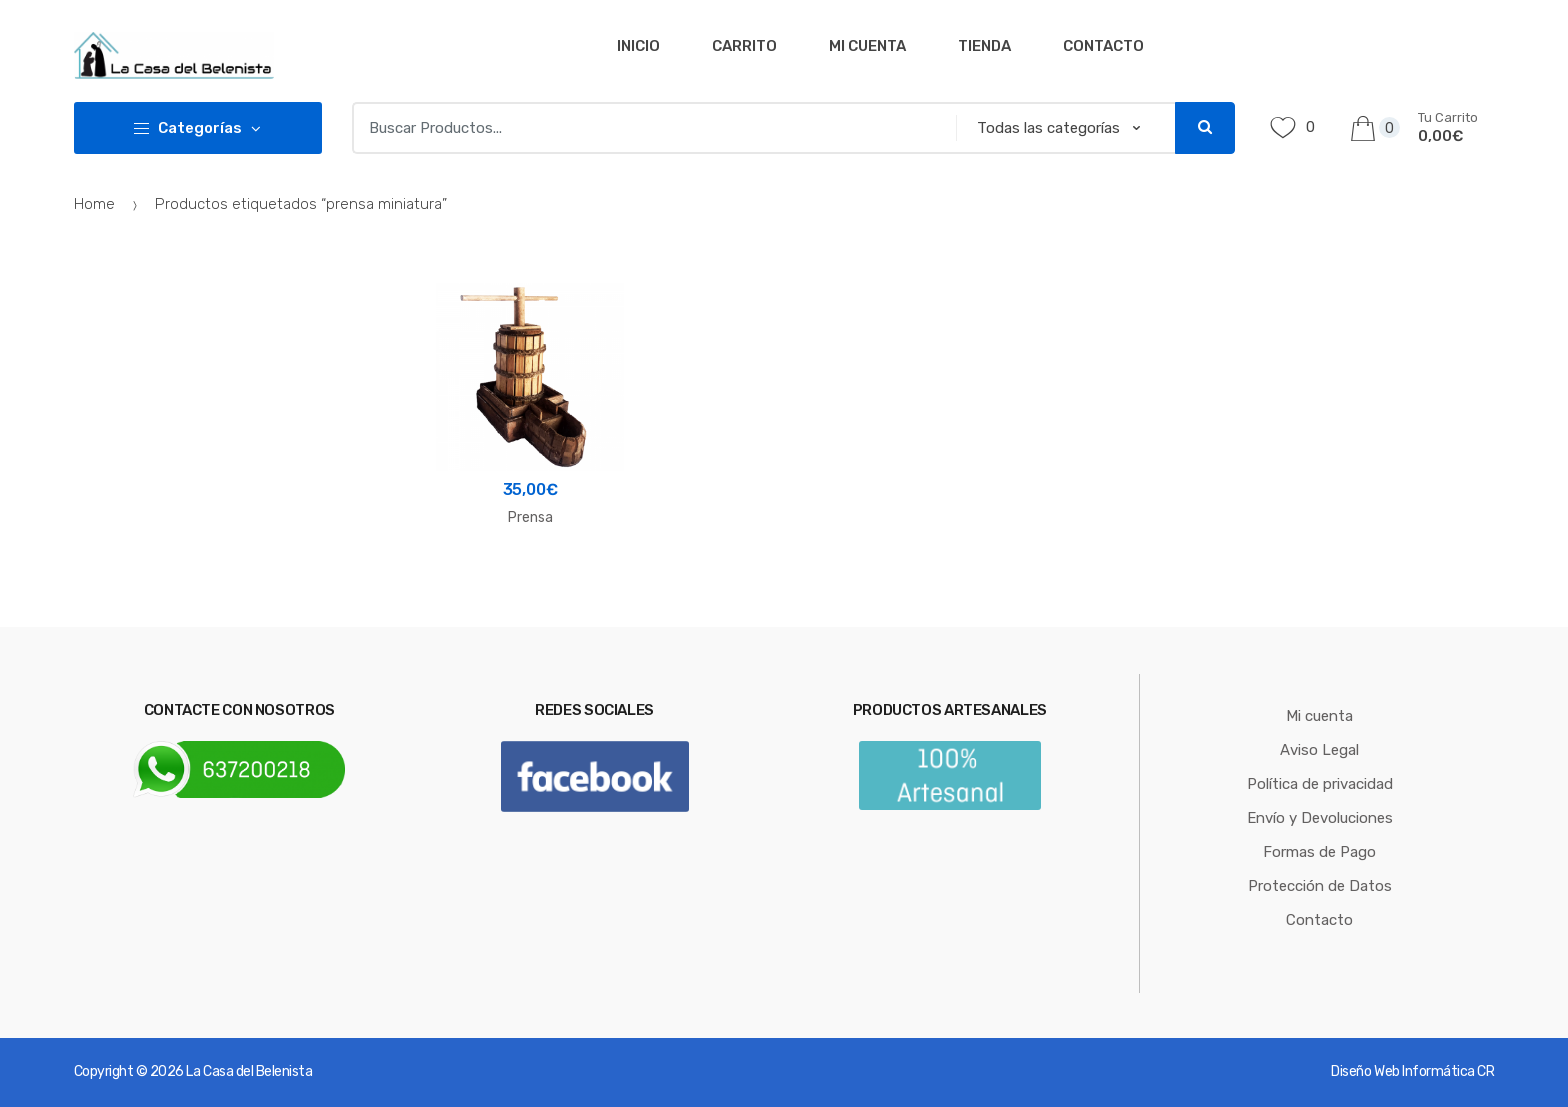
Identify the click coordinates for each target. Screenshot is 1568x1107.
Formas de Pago (1319, 852)
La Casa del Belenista (249, 1071)
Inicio (638, 46)
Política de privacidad (1320, 784)
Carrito (744, 46)
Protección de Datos (1320, 886)
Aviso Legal (1319, 750)
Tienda (984, 46)
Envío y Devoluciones (1320, 818)
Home (94, 204)
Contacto (1103, 46)
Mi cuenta (867, 46)
